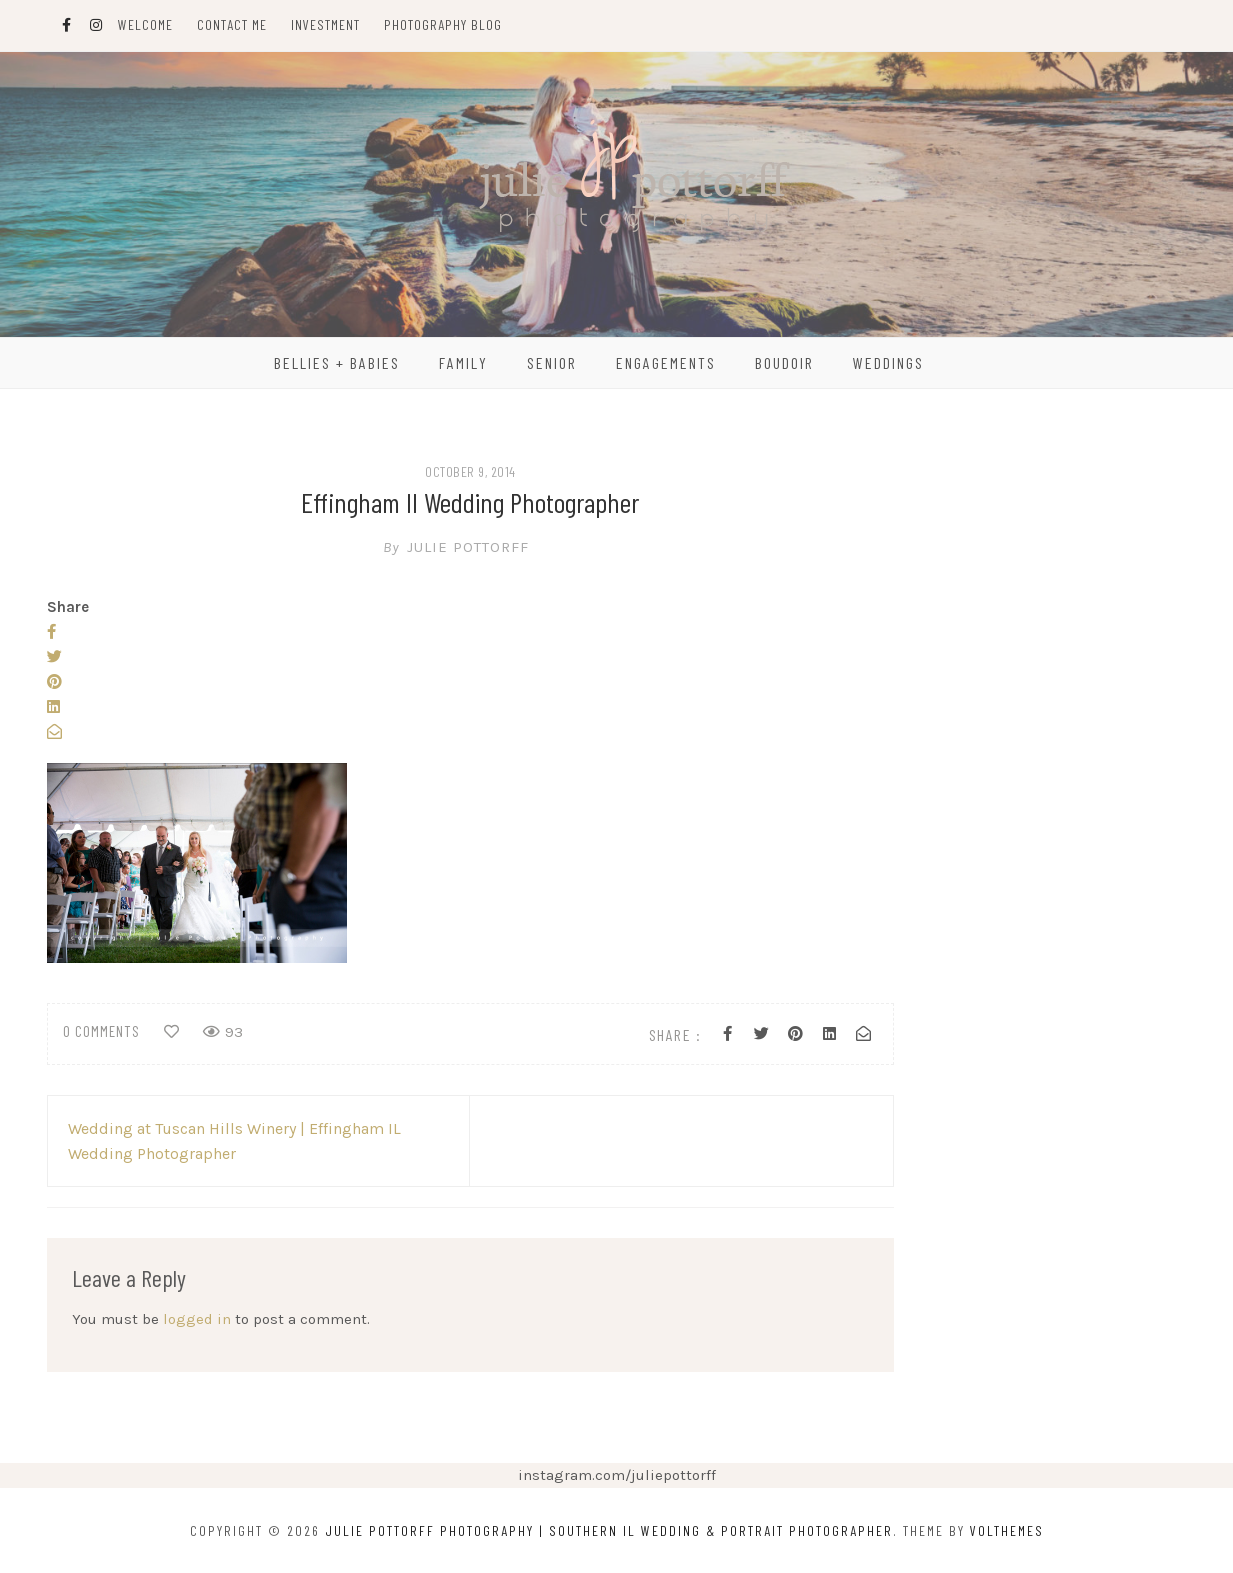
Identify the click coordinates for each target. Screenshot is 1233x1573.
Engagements (666, 362)
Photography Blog (443, 24)
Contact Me (232, 24)
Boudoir (784, 362)
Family (463, 362)
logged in (197, 1319)
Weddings (888, 362)
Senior (552, 362)
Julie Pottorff (470, 547)
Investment (325, 24)
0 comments (101, 1031)
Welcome (145, 24)
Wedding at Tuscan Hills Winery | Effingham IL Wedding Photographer (234, 1141)
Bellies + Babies (337, 362)
